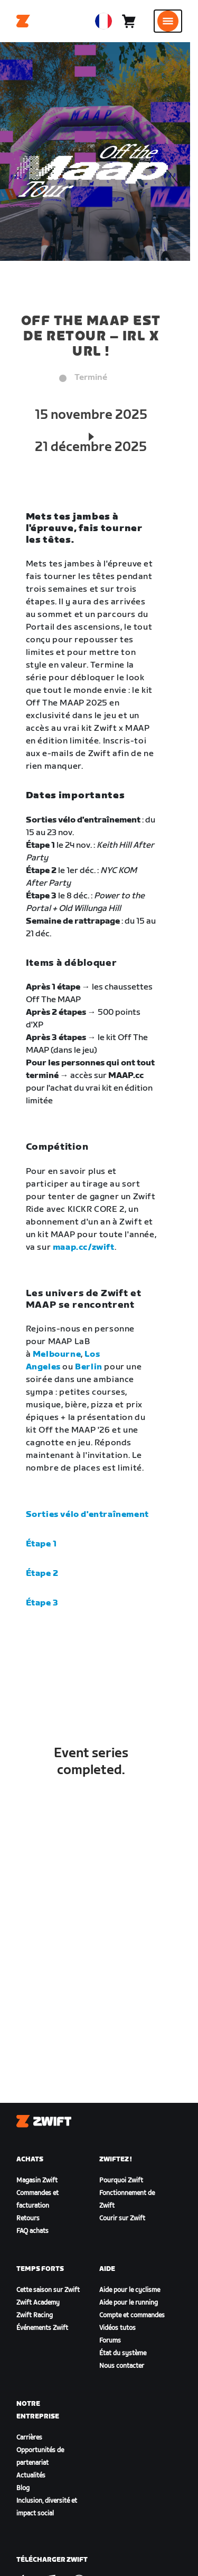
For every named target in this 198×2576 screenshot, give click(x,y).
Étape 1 (41, 1544)
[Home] (23, 21)
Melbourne (57, 1354)
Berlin (88, 1367)
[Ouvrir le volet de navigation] (168, 21)
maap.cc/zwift (84, 1247)
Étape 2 (42, 1574)
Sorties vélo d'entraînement (87, 1515)
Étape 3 (42, 1603)
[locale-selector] (103, 21)
